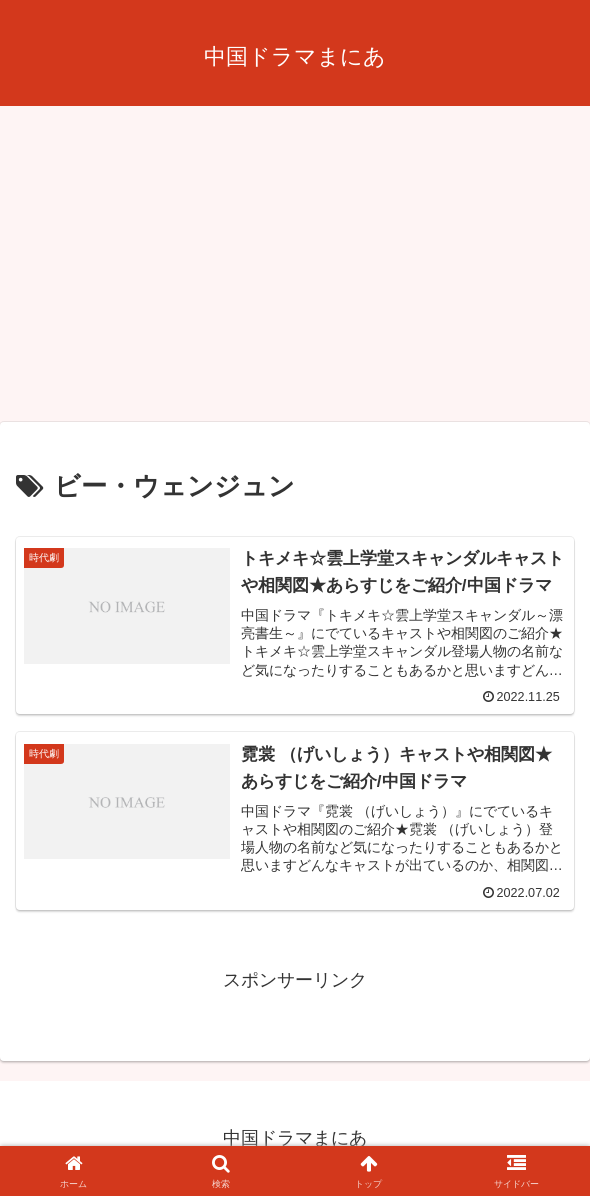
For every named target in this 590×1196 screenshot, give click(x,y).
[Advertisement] (295, 270)
